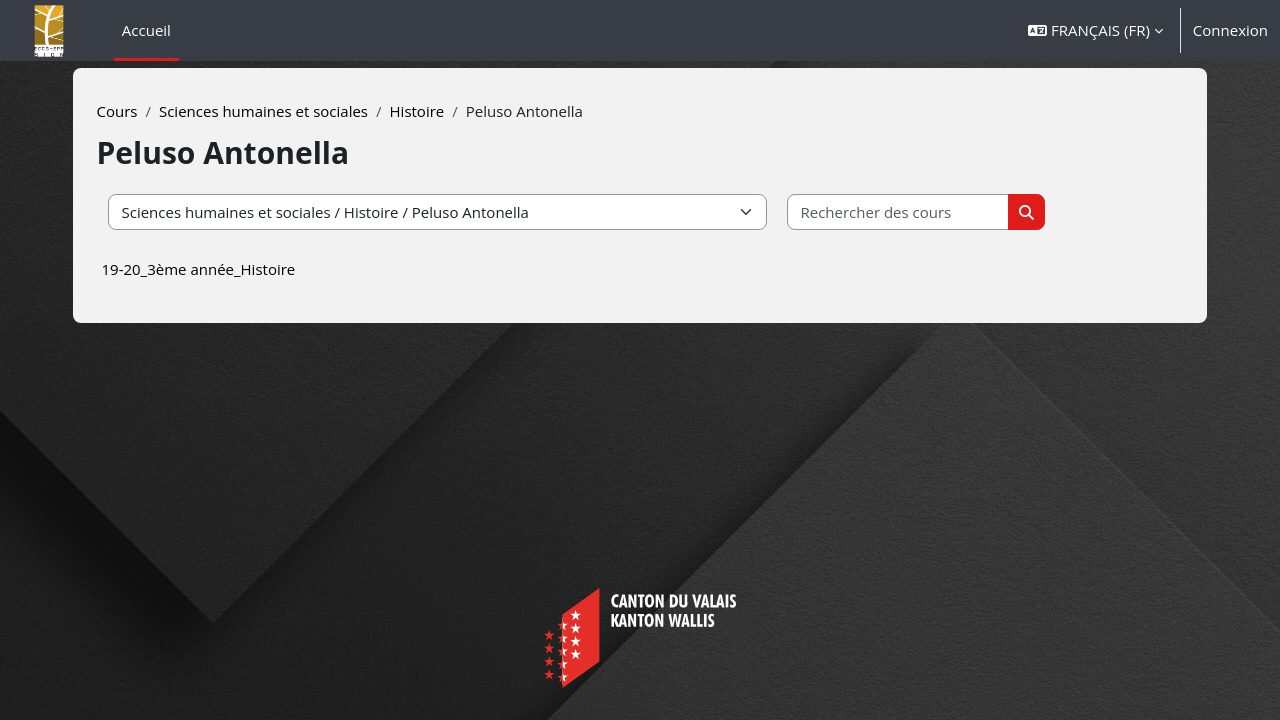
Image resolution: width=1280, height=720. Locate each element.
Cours (150, 111)
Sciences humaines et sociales (297, 111)
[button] (1095, 30)
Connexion (1230, 30)
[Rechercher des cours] (932, 212)
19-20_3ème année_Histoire (232, 269)
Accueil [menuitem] (146, 30)
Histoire (450, 111)
